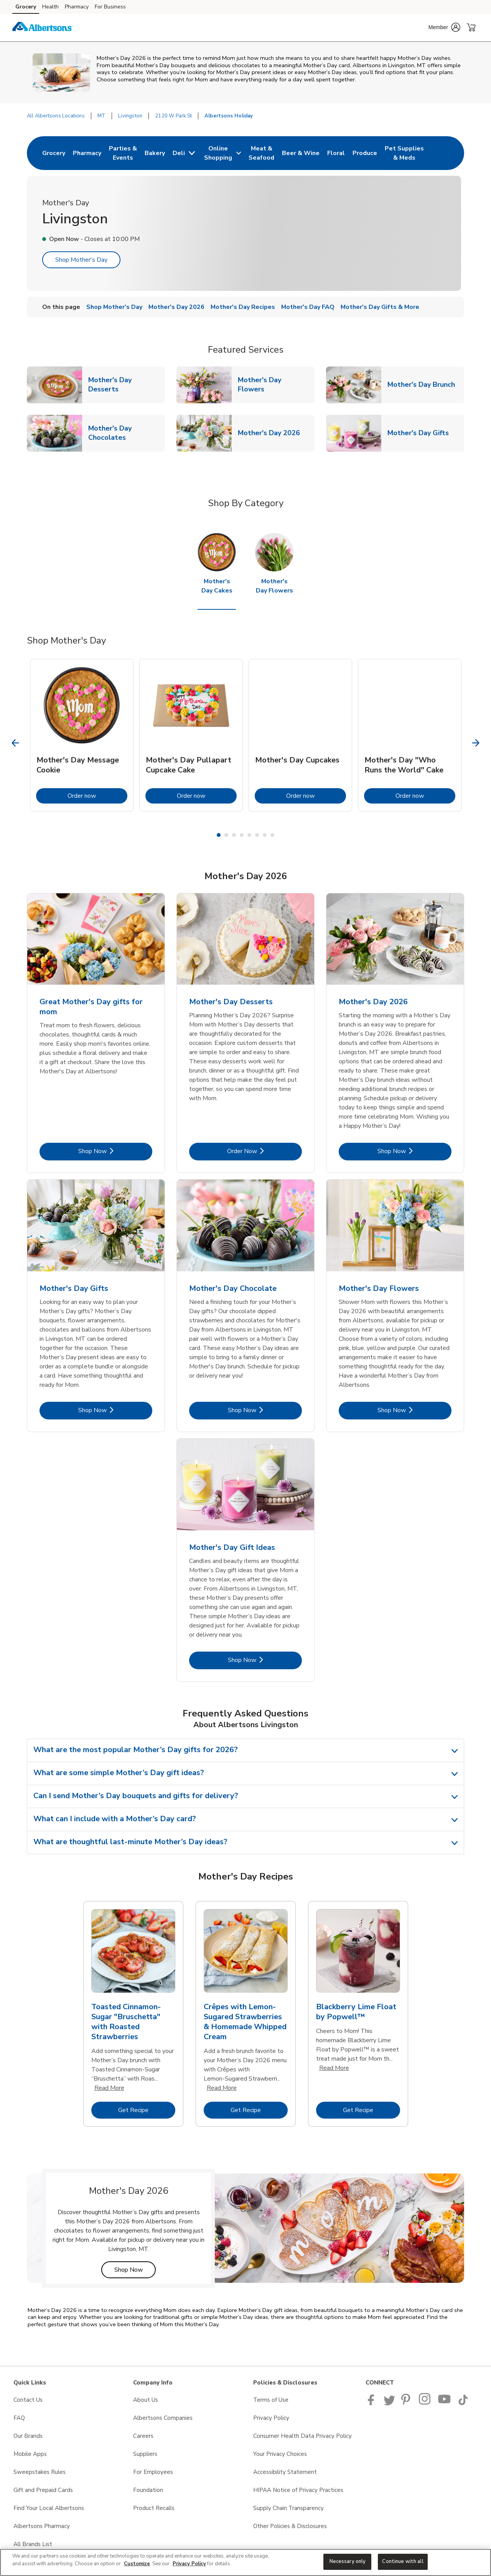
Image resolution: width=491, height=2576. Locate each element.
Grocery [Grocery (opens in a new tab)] (25, 6)
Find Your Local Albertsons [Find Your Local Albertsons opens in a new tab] (48, 2508)
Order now (97, 795)
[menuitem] (53, 153)
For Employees (153, 2472)
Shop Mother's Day (81, 260)
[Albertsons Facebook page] (372, 2403)
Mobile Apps (30, 2454)
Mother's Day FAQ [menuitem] (307, 307)
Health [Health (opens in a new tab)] (50, 6)
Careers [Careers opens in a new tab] (143, 2436)
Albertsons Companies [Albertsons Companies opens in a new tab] (163, 2418)
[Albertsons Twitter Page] (389, 2403)
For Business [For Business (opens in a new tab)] (110, 6)
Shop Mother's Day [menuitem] (114, 307)
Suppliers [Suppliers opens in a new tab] (145, 2454)
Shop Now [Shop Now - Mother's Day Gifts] (115, 1410)
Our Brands (28, 2436)
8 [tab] (272, 835)
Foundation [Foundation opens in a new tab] (148, 2490)
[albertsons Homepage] (42, 27)
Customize (137, 2563)
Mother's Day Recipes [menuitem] (243, 307)
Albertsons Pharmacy (41, 2526)
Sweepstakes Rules (39, 2472)
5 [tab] (249, 835)
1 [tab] (219, 835)
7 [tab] (265, 835)
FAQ (19, 2418)
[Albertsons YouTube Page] (444, 2403)
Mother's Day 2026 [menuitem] (176, 307)
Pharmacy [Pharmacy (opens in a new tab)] (77, 6)
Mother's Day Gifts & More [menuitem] (380, 307)
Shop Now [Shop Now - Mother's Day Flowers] (414, 1410)
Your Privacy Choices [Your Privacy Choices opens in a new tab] (280, 2454)
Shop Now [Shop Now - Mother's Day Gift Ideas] (265, 1659)
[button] (444, 27)
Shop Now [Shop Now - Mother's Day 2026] (414, 1151)
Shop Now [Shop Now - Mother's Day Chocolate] (265, 1410)
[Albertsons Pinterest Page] (407, 2403)
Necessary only (348, 2561)
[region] (245, 2562)
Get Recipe (146, 2110)
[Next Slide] (475, 742)
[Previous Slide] (15, 742)
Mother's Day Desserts (126, 384)
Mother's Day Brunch (424, 384)
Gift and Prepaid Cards (43, 2490)
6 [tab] (257, 835)
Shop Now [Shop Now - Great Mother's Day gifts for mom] (115, 1151)
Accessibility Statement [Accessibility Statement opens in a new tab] (285, 2472)
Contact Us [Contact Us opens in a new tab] (28, 2400)
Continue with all (402, 2561)
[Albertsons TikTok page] (463, 2403)
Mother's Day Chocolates (126, 433)
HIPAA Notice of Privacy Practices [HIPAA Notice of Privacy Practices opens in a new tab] (298, 2490)
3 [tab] (234, 835)
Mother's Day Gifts (421, 432)
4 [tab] (242, 835)
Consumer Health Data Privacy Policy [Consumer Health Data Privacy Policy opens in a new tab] (302, 2436)
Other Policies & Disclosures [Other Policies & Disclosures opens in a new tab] (290, 2526)
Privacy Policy (189, 2563)
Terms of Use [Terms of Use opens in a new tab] (270, 2400)
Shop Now (135, 2269)
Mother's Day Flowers (276, 384)
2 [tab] (226, 835)
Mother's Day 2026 (272, 432)
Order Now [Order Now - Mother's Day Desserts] (264, 1151)
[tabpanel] (81, 735)
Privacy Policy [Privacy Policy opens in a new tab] (271, 2418)
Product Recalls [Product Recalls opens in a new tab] (154, 2508)
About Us (145, 2400)
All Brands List (32, 2544)
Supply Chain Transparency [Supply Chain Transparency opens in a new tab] (288, 2508)
